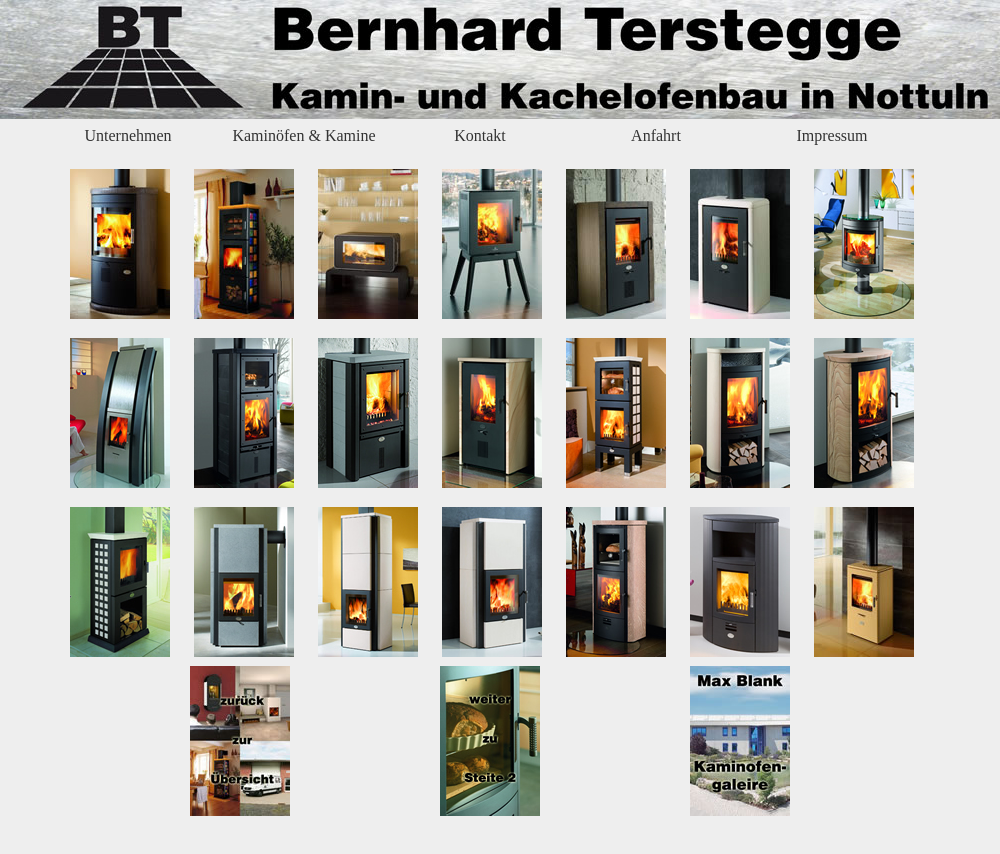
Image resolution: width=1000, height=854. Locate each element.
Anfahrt (656, 135)
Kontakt (480, 135)
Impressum (831, 135)
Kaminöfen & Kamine (303, 135)
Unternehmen (127, 135)
